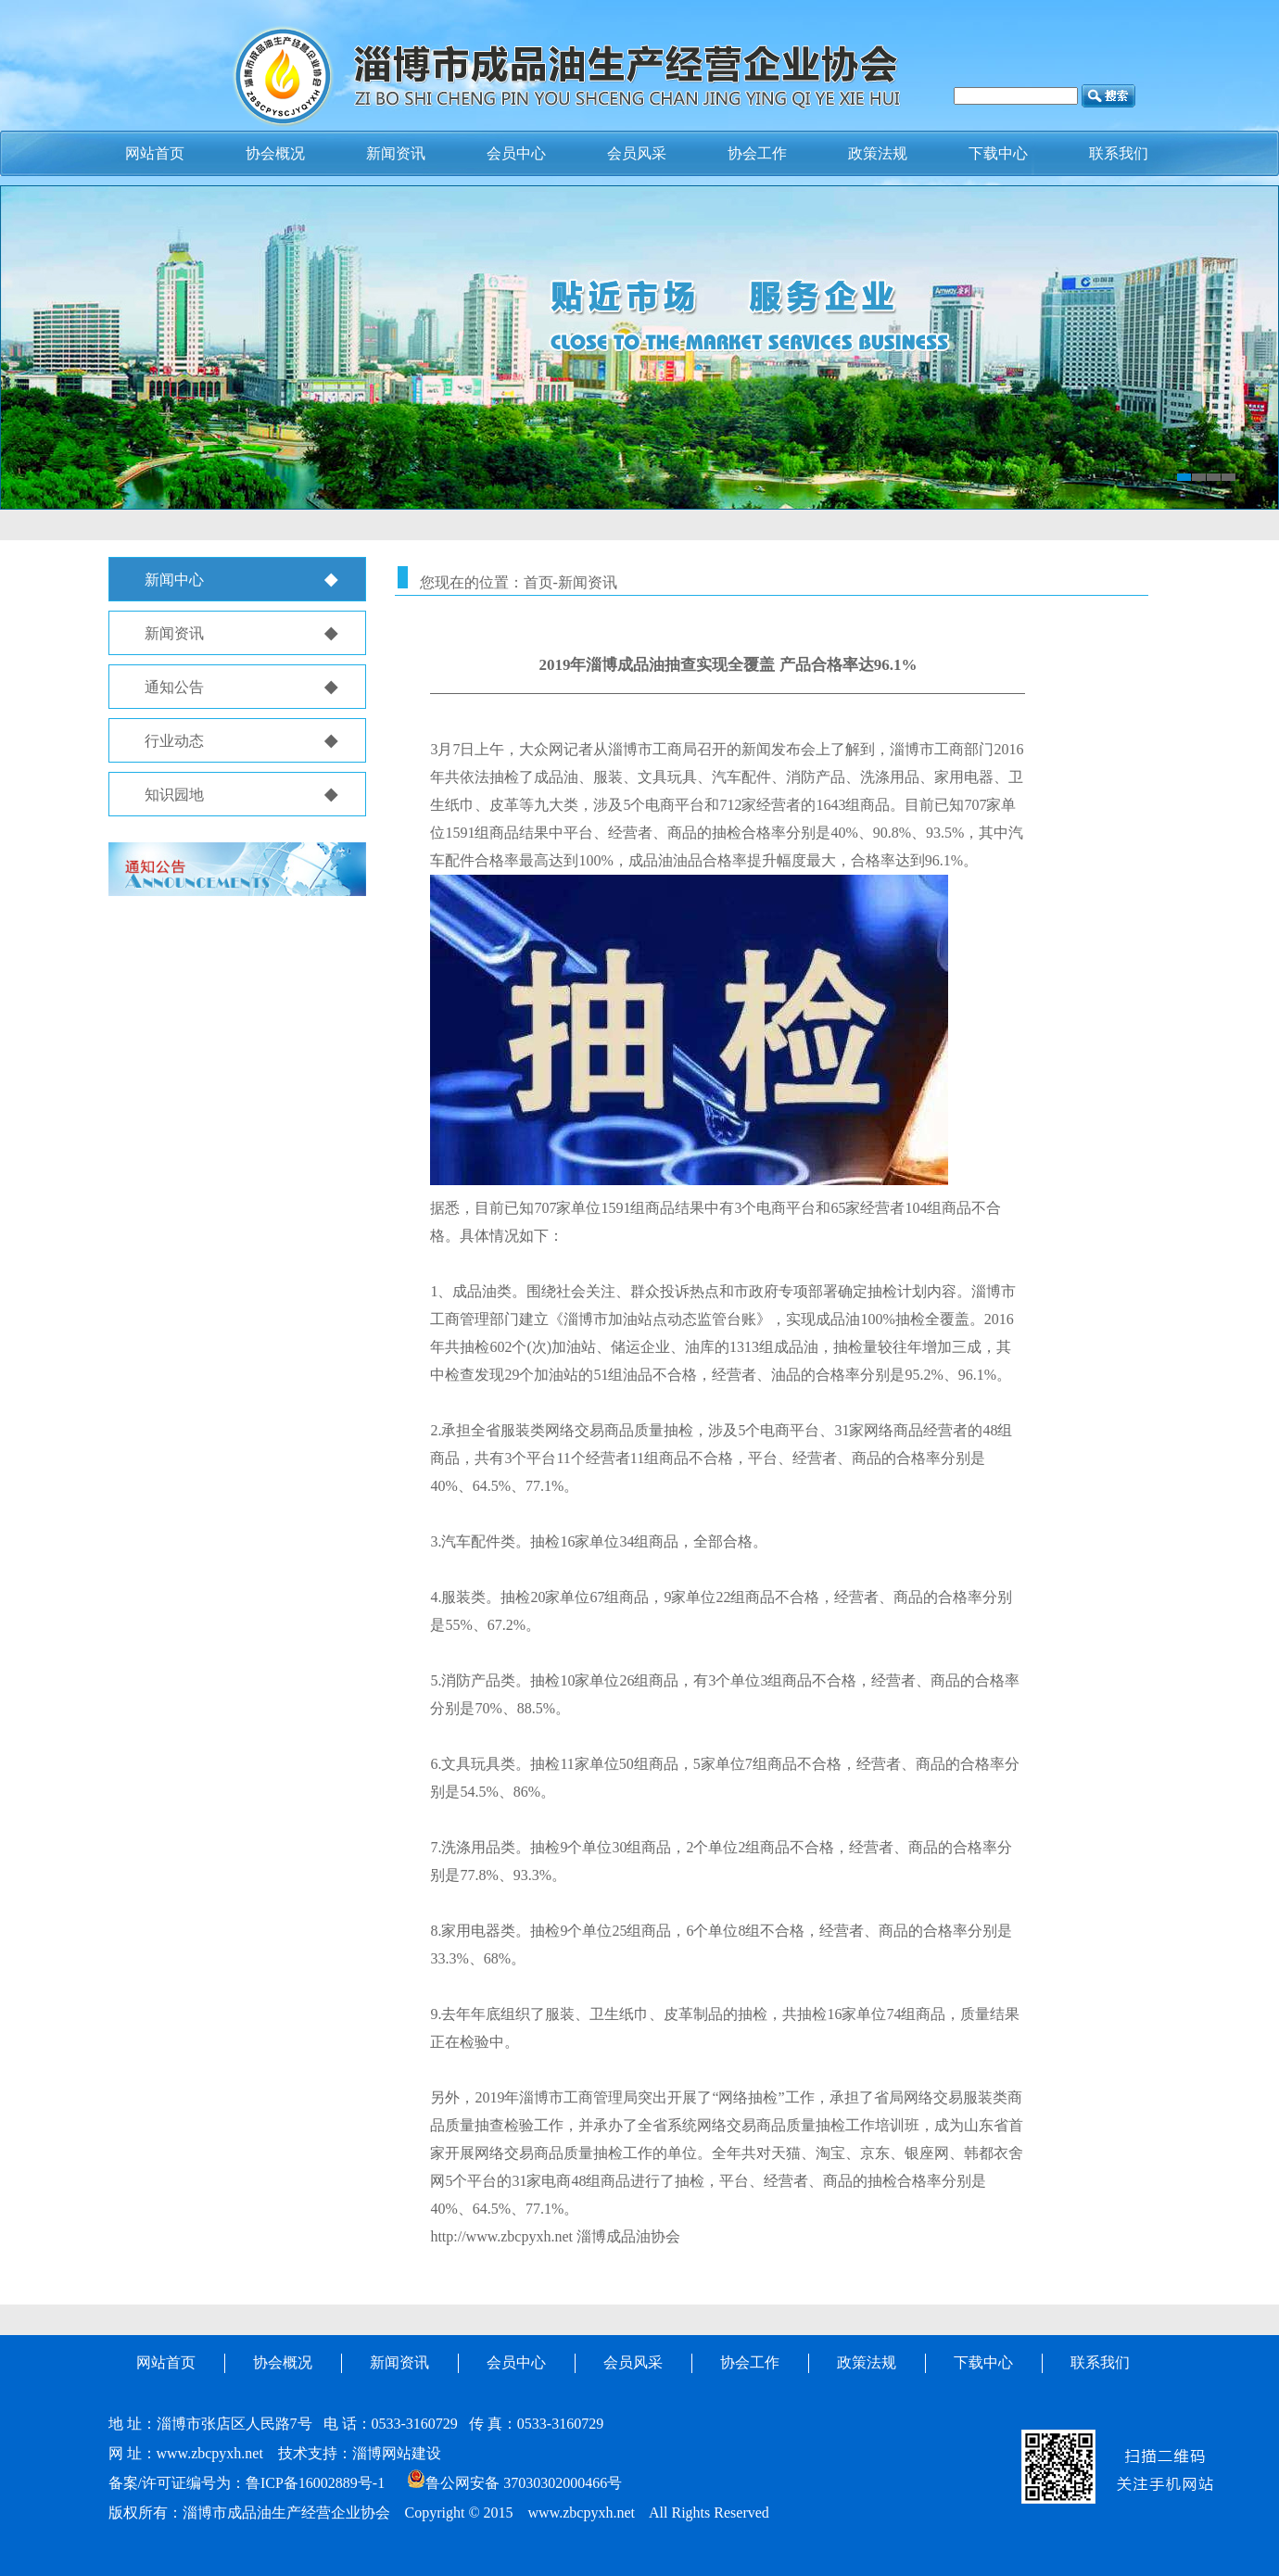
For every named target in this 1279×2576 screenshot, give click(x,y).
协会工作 (749, 2362)
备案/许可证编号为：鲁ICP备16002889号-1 (247, 2483)
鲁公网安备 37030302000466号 (514, 2483)
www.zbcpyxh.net (210, 2453)
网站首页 (166, 2362)
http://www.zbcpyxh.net (501, 2236)
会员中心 (516, 153)
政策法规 (866, 2362)
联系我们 (1100, 2362)
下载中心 (983, 2362)
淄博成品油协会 (628, 2236)
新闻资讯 (395, 153)
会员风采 (633, 2362)
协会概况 (275, 153)
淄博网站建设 (396, 2453)
